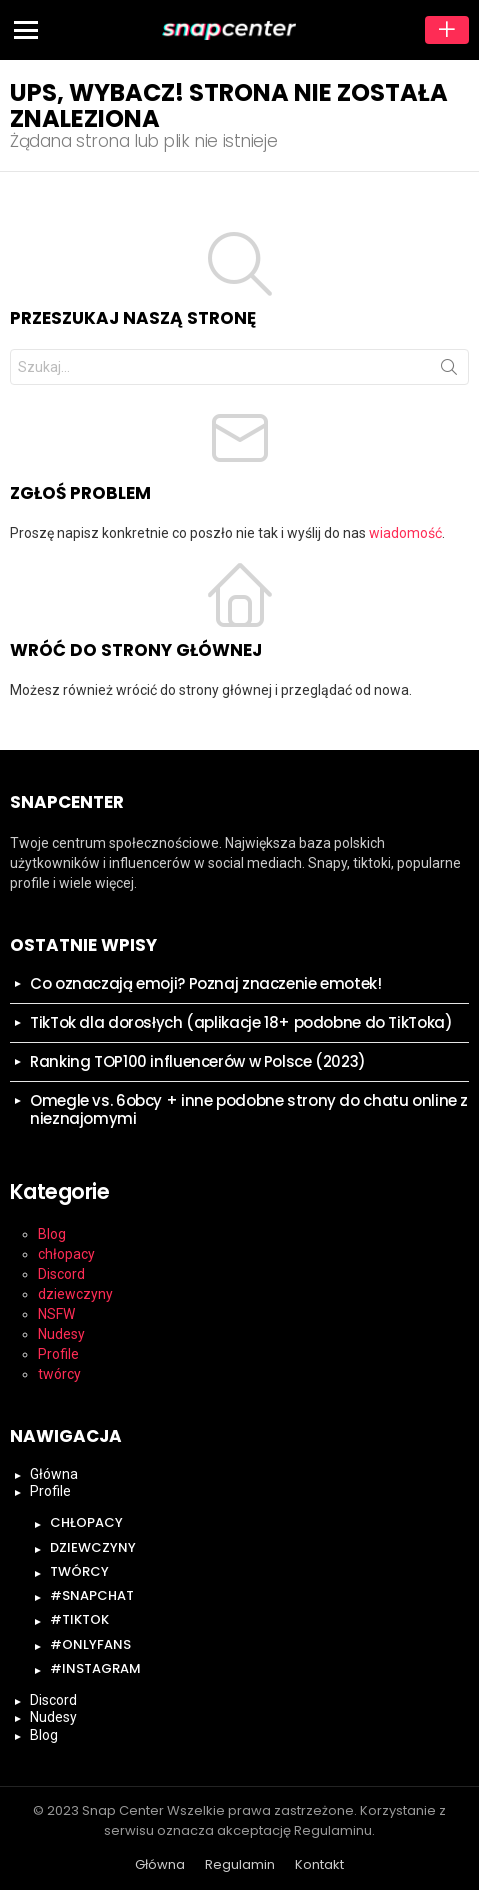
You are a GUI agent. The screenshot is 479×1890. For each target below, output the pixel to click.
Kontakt (319, 1865)
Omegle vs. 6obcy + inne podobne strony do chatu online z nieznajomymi (249, 1109)
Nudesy (61, 1334)
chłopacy (66, 1254)
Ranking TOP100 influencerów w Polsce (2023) (198, 1061)
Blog (52, 1234)
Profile (58, 1354)
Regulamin (240, 1865)
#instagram (95, 1668)
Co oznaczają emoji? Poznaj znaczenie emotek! (206, 983)
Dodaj (447, 30)
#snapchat (92, 1595)
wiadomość (405, 533)
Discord (61, 1274)
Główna (54, 1474)
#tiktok (79, 1619)
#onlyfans (90, 1644)
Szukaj (449, 371)
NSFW (56, 1314)
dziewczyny (75, 1294)
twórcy (59, 1374)
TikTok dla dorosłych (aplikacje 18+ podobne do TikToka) (241, 1022)
